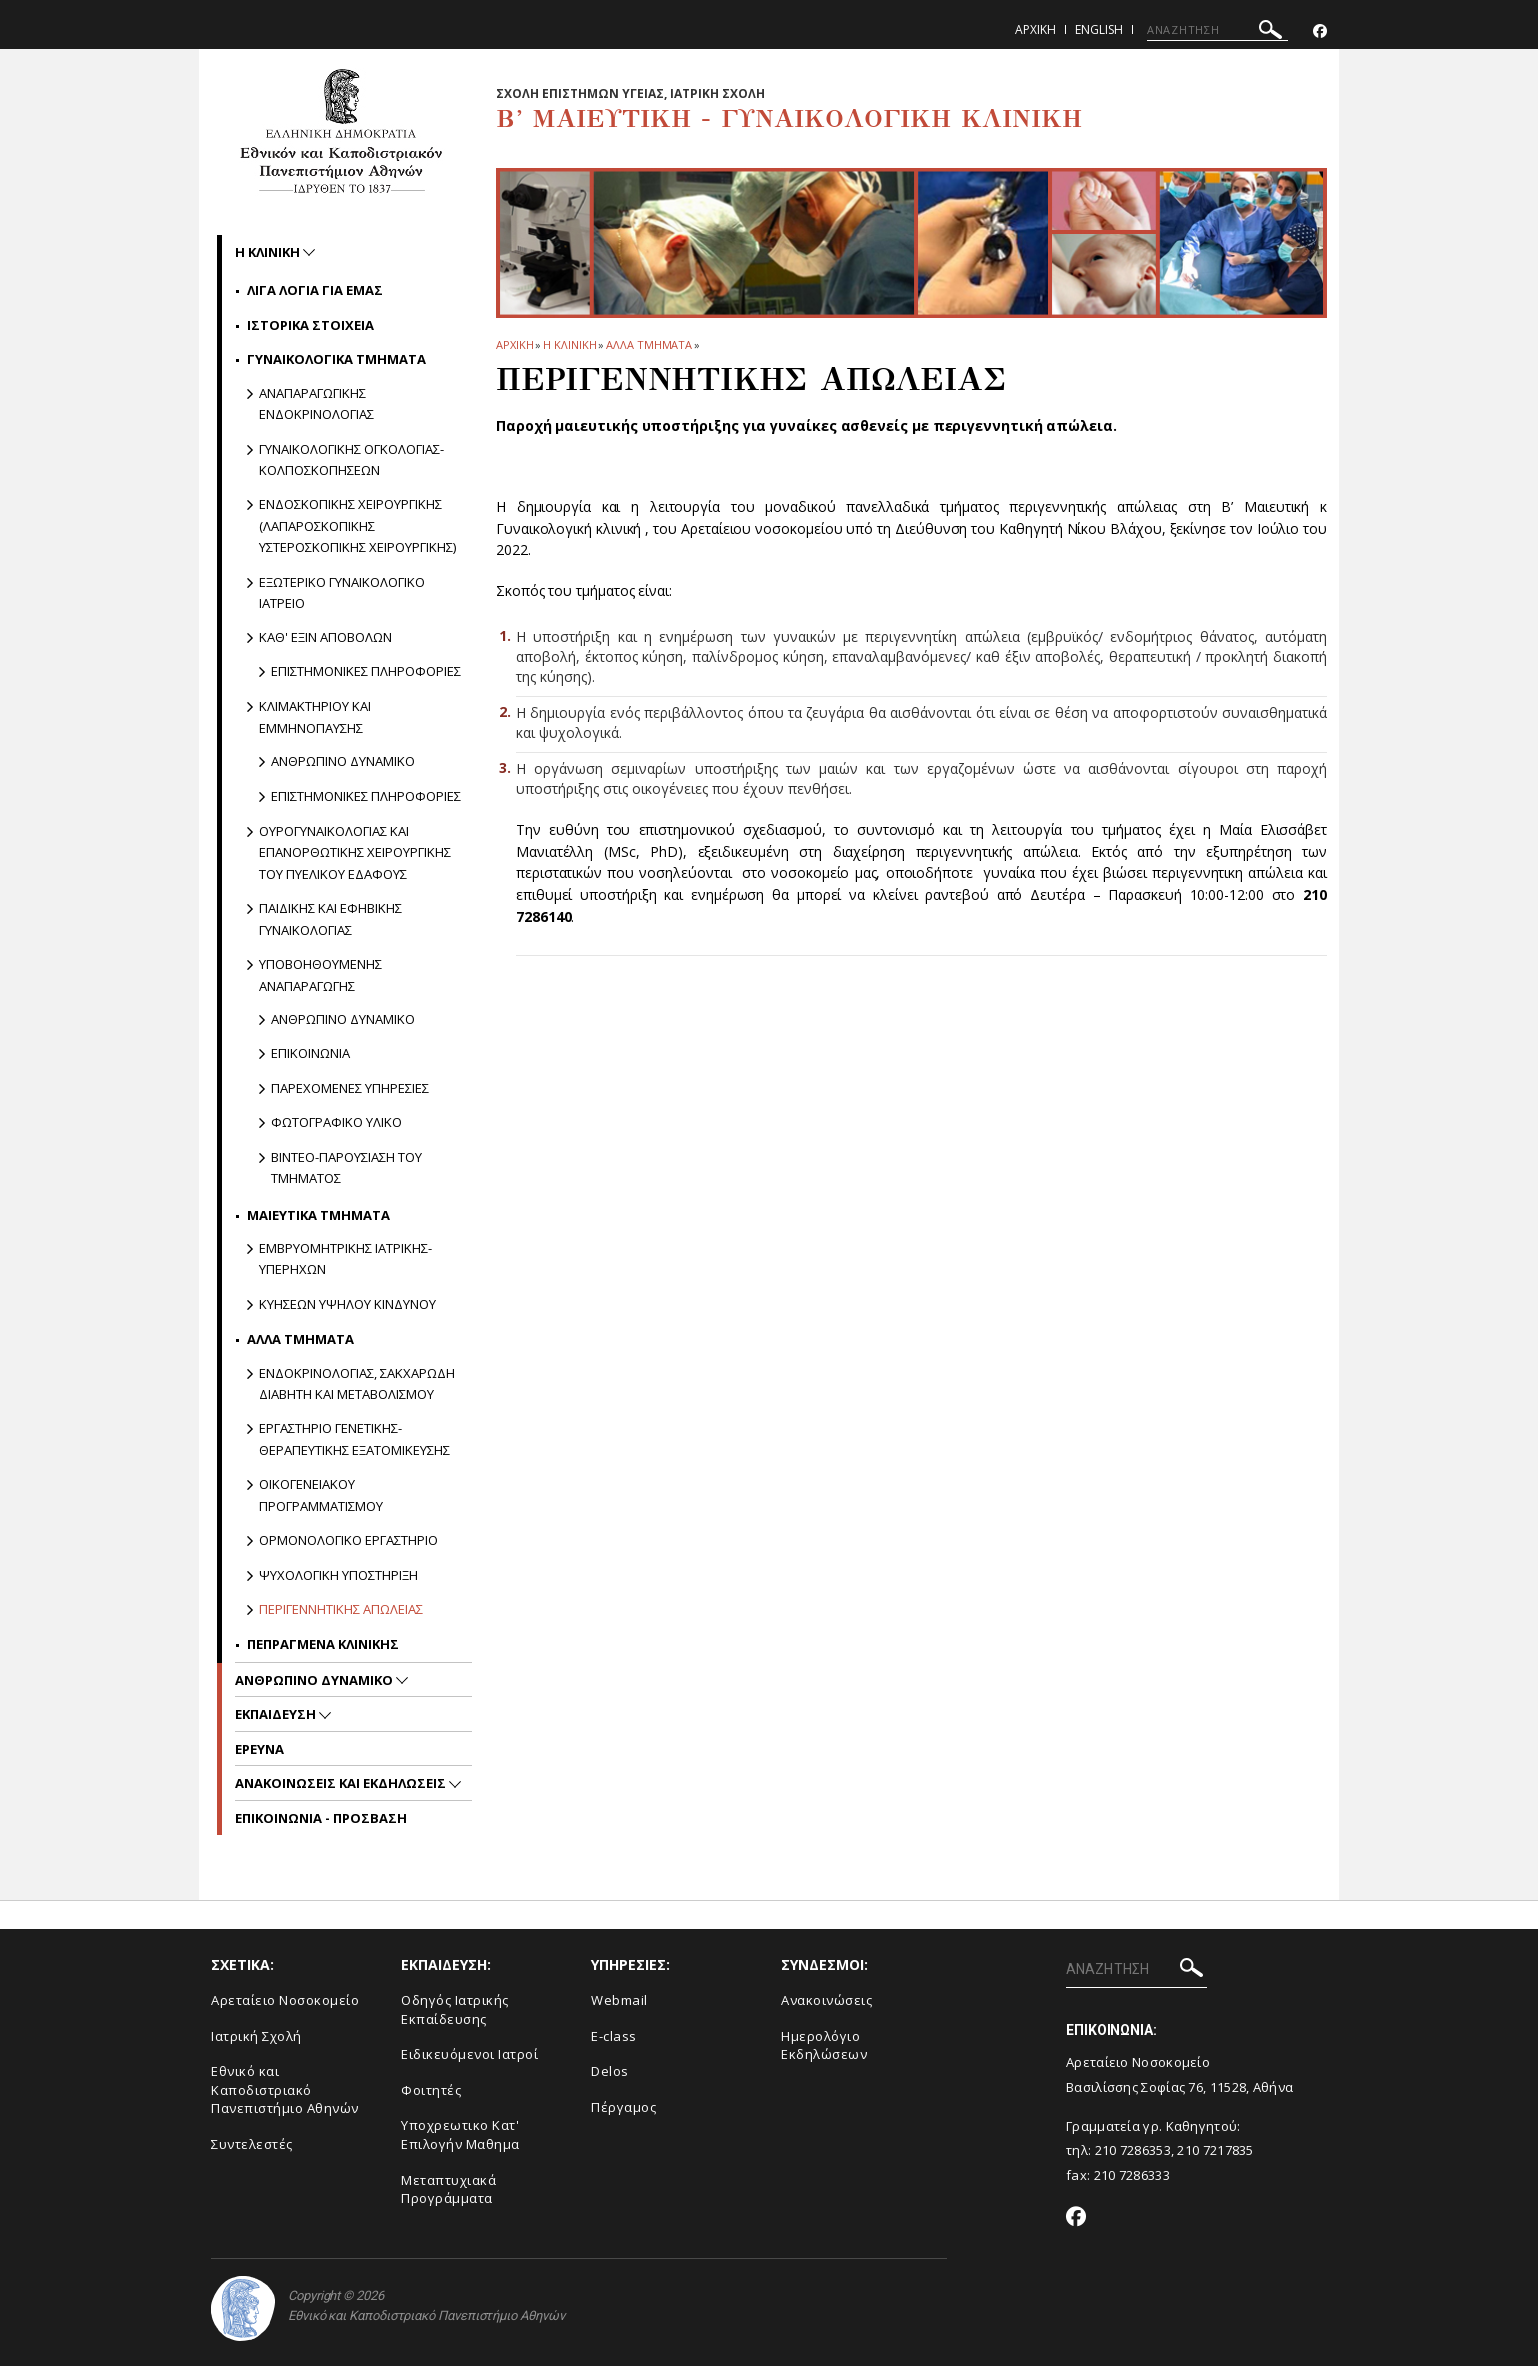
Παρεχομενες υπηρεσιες (350, 1088)
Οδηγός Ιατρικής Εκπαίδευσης (455, 2009)
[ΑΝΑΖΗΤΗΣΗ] (1217, 30)
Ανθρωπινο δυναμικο (343, 761)
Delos (610, 2071)
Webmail (619, 2000)
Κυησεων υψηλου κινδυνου (347, 1304)
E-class (614, 2036)
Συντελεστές (252, 2144)
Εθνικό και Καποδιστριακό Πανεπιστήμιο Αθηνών (285, 2089)
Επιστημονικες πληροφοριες (366, 671)
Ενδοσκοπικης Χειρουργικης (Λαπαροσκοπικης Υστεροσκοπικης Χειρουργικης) (357, 525)
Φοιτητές (431, 2090)
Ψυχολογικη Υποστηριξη (338, 1575)
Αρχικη (1035, 29)
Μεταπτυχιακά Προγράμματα (448, 2189)
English (1099, 29)
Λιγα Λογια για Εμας (315, 290)
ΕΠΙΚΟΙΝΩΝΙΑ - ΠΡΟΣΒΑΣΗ (321, 1818)
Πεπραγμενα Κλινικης (323, 1644)
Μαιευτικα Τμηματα (318, 1215)
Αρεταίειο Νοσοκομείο (285, 2000)
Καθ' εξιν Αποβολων (325, 637)
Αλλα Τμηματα (649, 344)
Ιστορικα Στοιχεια (310, 325)
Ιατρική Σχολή (256, 2036)
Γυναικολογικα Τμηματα (336, 359)
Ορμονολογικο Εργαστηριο (348, 1540)
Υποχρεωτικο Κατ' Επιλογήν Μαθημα (460, 2134)
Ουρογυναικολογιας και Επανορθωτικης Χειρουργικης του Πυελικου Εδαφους (355, 852)
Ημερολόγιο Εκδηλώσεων (824, 2045)
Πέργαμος (623, 2107)
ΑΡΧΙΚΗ (514, 344)
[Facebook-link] (1320, 31)
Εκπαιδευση (277, 1714)
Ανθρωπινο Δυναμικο (315, 1680)
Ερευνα (259, 1749)
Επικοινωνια (310, 1053)
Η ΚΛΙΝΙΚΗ (569, 344)
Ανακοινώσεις (826, 2000)
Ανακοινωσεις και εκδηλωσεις (342, 1783)
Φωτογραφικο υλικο (336, 1122)
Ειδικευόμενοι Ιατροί (469, 2054)
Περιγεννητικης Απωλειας (341, 1609)
